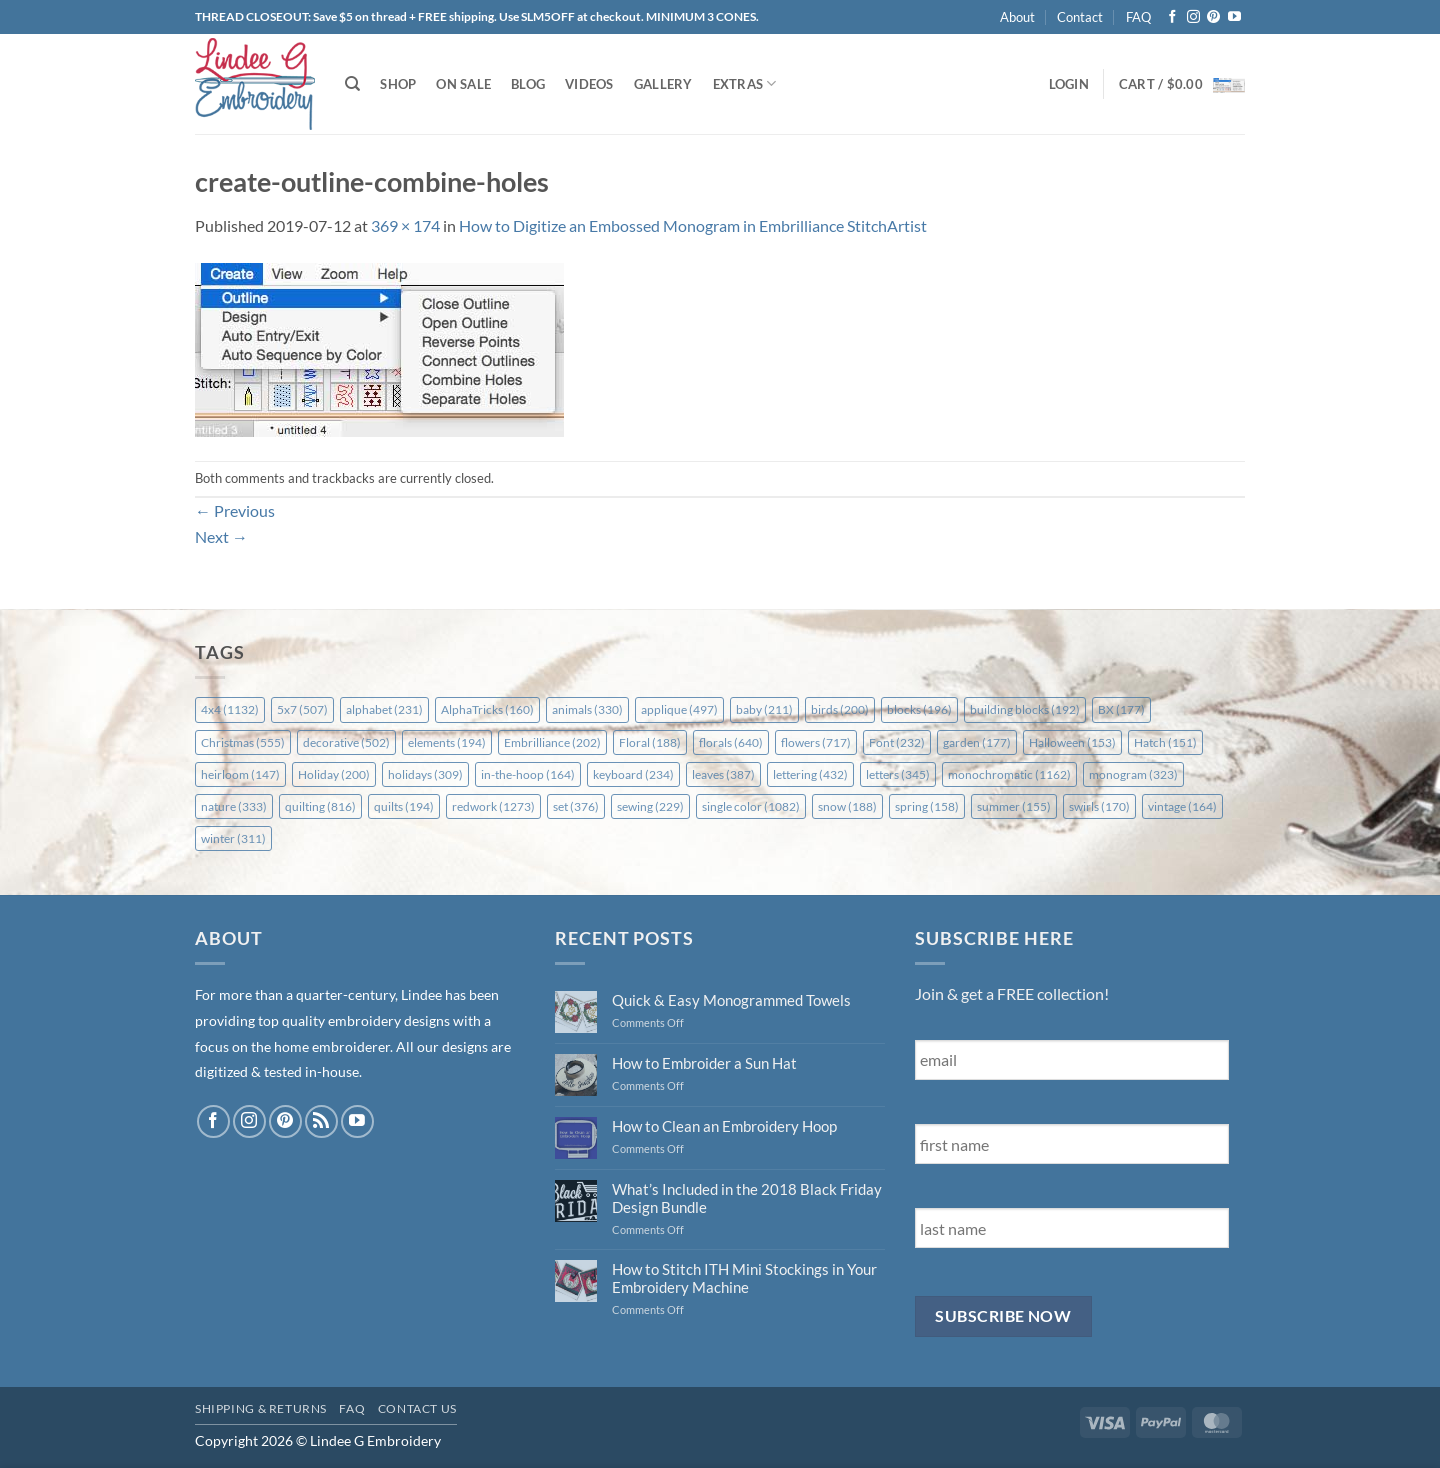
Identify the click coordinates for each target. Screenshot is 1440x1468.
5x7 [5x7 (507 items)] (302, 709)
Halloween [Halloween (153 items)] (1072, 742)
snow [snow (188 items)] (847, 806)
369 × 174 (405, 225)
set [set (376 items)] (576, 806)
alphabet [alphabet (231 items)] (384, 709)
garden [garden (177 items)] (977, 742)
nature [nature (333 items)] (234, 806)
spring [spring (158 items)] (927, 806)
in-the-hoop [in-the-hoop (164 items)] (528, 774)
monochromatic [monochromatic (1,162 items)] (1009, 774)
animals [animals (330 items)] (587, 709)
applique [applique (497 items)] (679, 709)
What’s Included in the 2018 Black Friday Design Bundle (747, 1198)
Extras (745, 83)
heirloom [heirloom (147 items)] (240, 774)
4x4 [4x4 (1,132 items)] (230, 709)
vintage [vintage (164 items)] (1182, 806)
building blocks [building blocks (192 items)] (1025, 709)
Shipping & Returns (261, 1408)
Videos (589, 84)
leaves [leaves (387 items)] (723, 774)
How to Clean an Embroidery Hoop (724, 1126)
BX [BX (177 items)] (1121, 709)
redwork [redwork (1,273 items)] (493, 806)
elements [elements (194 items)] (447, 742)
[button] (1069, 84)
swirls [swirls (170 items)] (1099, 806)
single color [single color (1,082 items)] (751, 806)
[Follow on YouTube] (1234, 17)
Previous (235, 510)
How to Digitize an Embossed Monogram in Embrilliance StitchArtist (693, 225)
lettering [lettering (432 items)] (810, 774)
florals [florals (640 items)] (731, 742)
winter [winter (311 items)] (233, 838)
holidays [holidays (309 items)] (425, 774)
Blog (528, 84)
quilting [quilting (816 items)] (320, 806)
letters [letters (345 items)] (898, 774)
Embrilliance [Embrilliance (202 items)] (552, 742)
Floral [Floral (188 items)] (650, 742)
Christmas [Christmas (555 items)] (243, 742)
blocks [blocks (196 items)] (919, 709)
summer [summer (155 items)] (1014, 806)
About (1017, 17)
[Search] (352, 84)
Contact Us (417, 1408)
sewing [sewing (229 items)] (650, 806)
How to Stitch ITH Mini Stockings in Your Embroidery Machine (744, 1278)
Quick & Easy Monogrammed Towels (731, 1000)
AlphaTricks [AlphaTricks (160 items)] (487, 709)
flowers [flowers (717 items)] (816, 742)
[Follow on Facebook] (1172, 17)
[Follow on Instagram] (1193, 17)
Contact (1080, 17)
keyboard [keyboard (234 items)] (633, 774)
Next (221, 536)
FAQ (1138, 17)
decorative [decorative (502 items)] (346, 742)
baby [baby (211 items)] (764, 709)
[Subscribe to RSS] (321, 1121)
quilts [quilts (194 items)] (404, 806)
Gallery (663, 84)
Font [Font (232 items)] (897, 742)
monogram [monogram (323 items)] (1133, 774)
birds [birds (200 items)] (840, 709)
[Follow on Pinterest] (1213, 17)
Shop (398, 84)
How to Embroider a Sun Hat (704, 1063)
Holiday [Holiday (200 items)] (334, 774)
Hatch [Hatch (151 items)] (1165, 742)
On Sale (463, 84)
